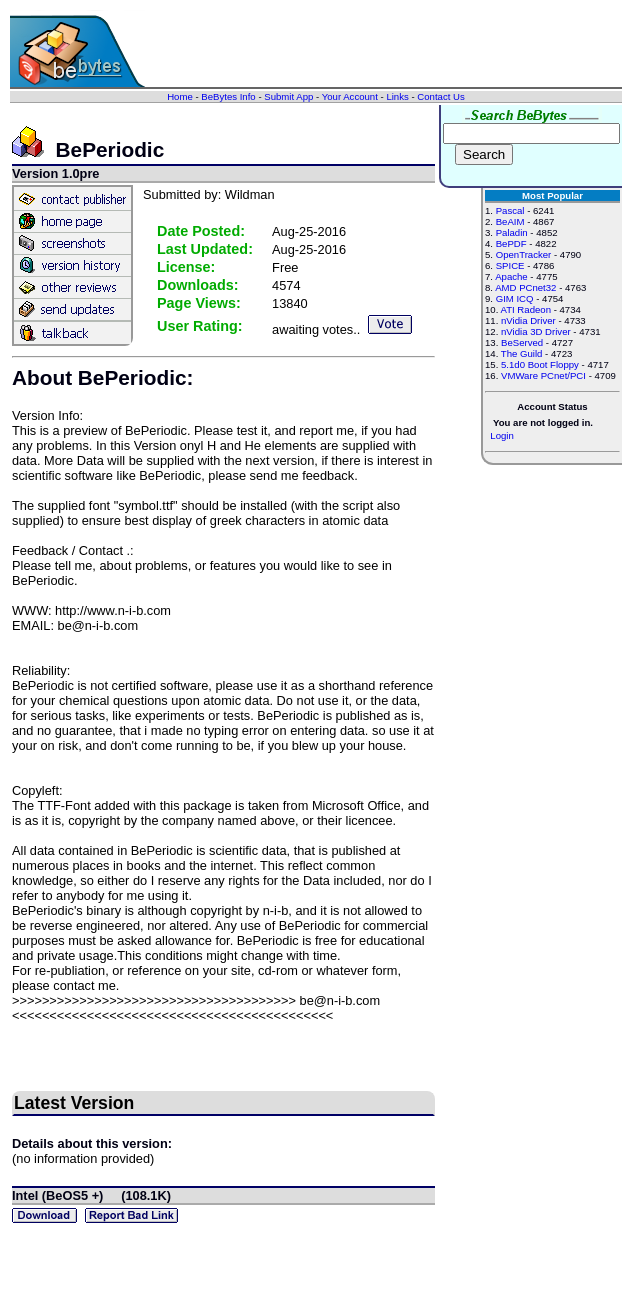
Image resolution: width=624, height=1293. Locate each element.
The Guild (522, 353)
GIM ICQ (515, 298)
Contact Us (440, 96)
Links (397, 96)
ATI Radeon (525, 309)
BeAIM (510, 221)
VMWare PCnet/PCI (543, 375)
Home (180, 96)
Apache (511, 276)
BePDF (511, 243)
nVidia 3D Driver (536, 331)
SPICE (510, 265)
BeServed (522, 342)
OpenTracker (524, 254)
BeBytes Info (228, 96)
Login (501, 435)
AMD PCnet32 (525, 287)
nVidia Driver (528, 320)
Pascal (510, 210)
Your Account (350, 96)
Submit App (288, 96)
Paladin (512, 232)
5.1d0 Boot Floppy (540, 364)
